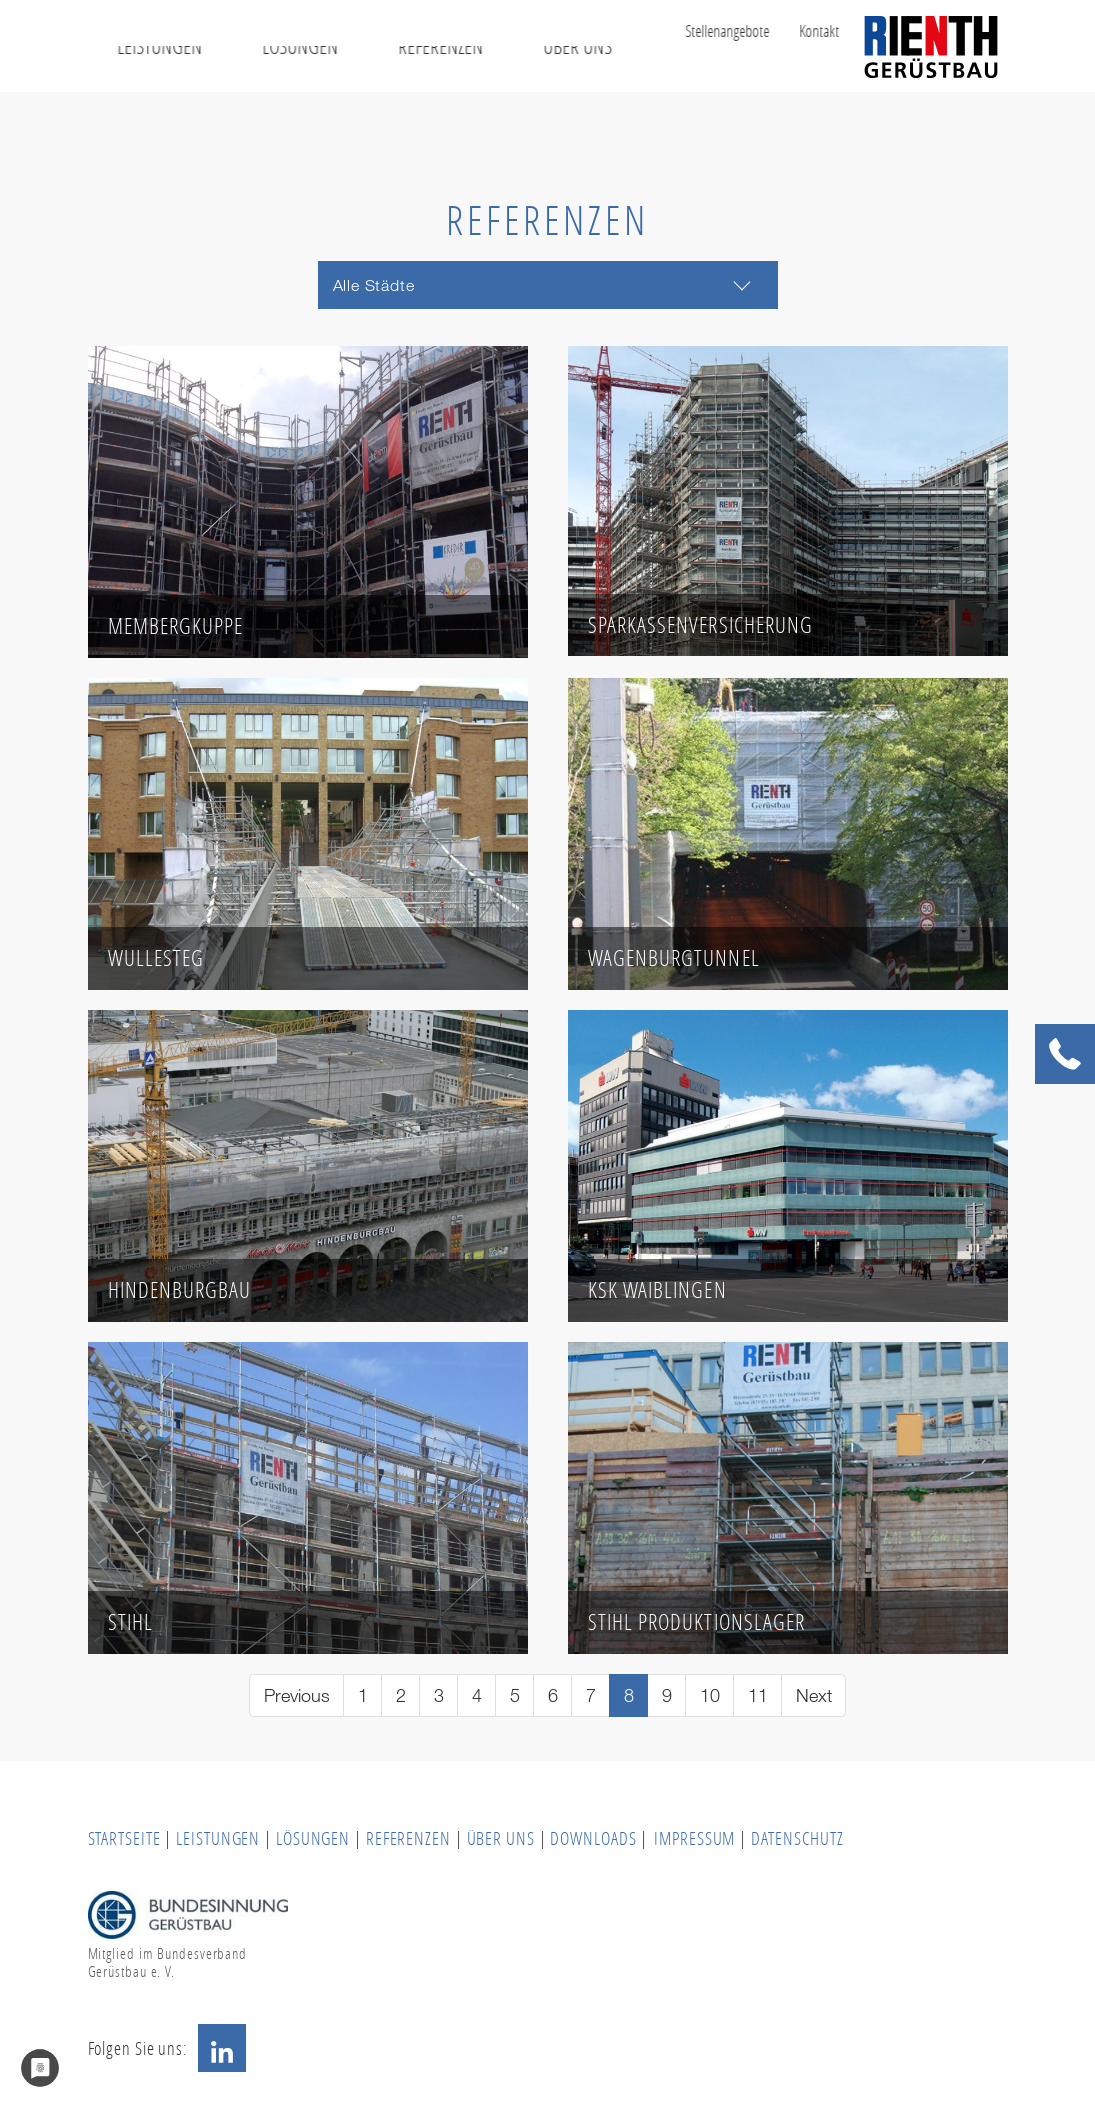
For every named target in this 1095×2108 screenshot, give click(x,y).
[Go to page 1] (362, 1695)
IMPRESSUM (694, 1838)
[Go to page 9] (666, 1695)
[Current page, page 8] (628, 1695)
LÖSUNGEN (313, 1838)
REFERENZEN (408, 1838)
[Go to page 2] (400, 1695)
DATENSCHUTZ (797, 1838)
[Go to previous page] (296, 1695)
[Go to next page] (813, 1695)
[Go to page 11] (757, 1695)
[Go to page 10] (709, 1695)
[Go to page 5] (514, 1695)
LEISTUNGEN (218, 1838)
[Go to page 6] (552, 1695)
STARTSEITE (124, 1838)
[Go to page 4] (476, 1695)
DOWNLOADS (595, 1838)
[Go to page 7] (590, 1695)
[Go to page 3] (438, 1695)
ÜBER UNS (501, 1838)
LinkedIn (222, 2048)
